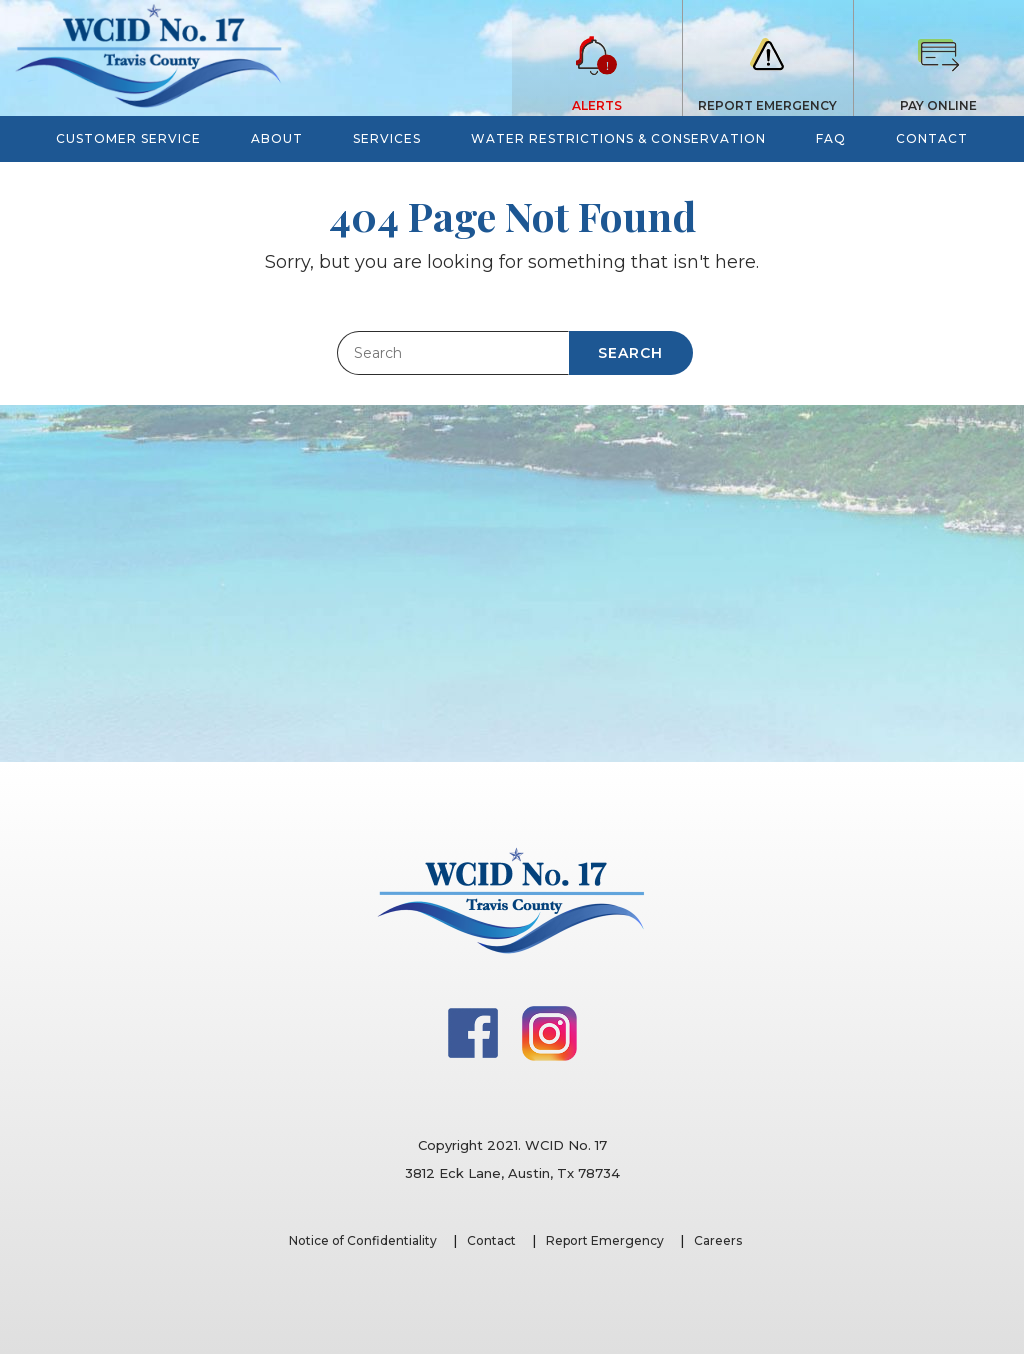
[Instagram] (549, 1032)
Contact (491, 1240)
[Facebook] (475, 1032)
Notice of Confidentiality (363, 1240)
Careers (718, 1240)
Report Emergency (605, 1240)
